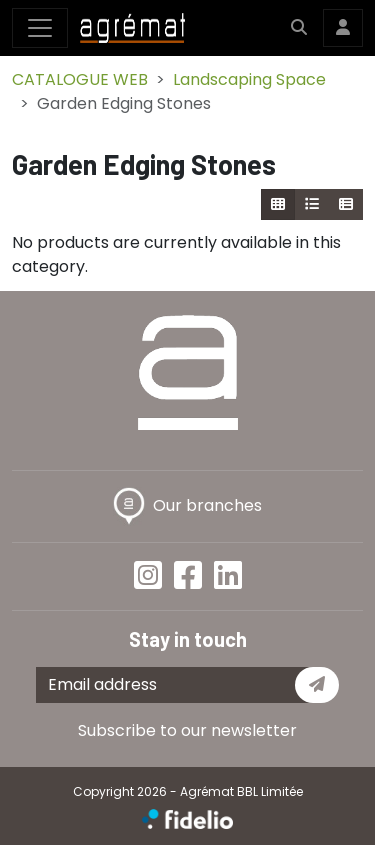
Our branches (187, 505)
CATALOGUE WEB (80, 79)
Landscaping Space (249, 79)
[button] (299, 28)
